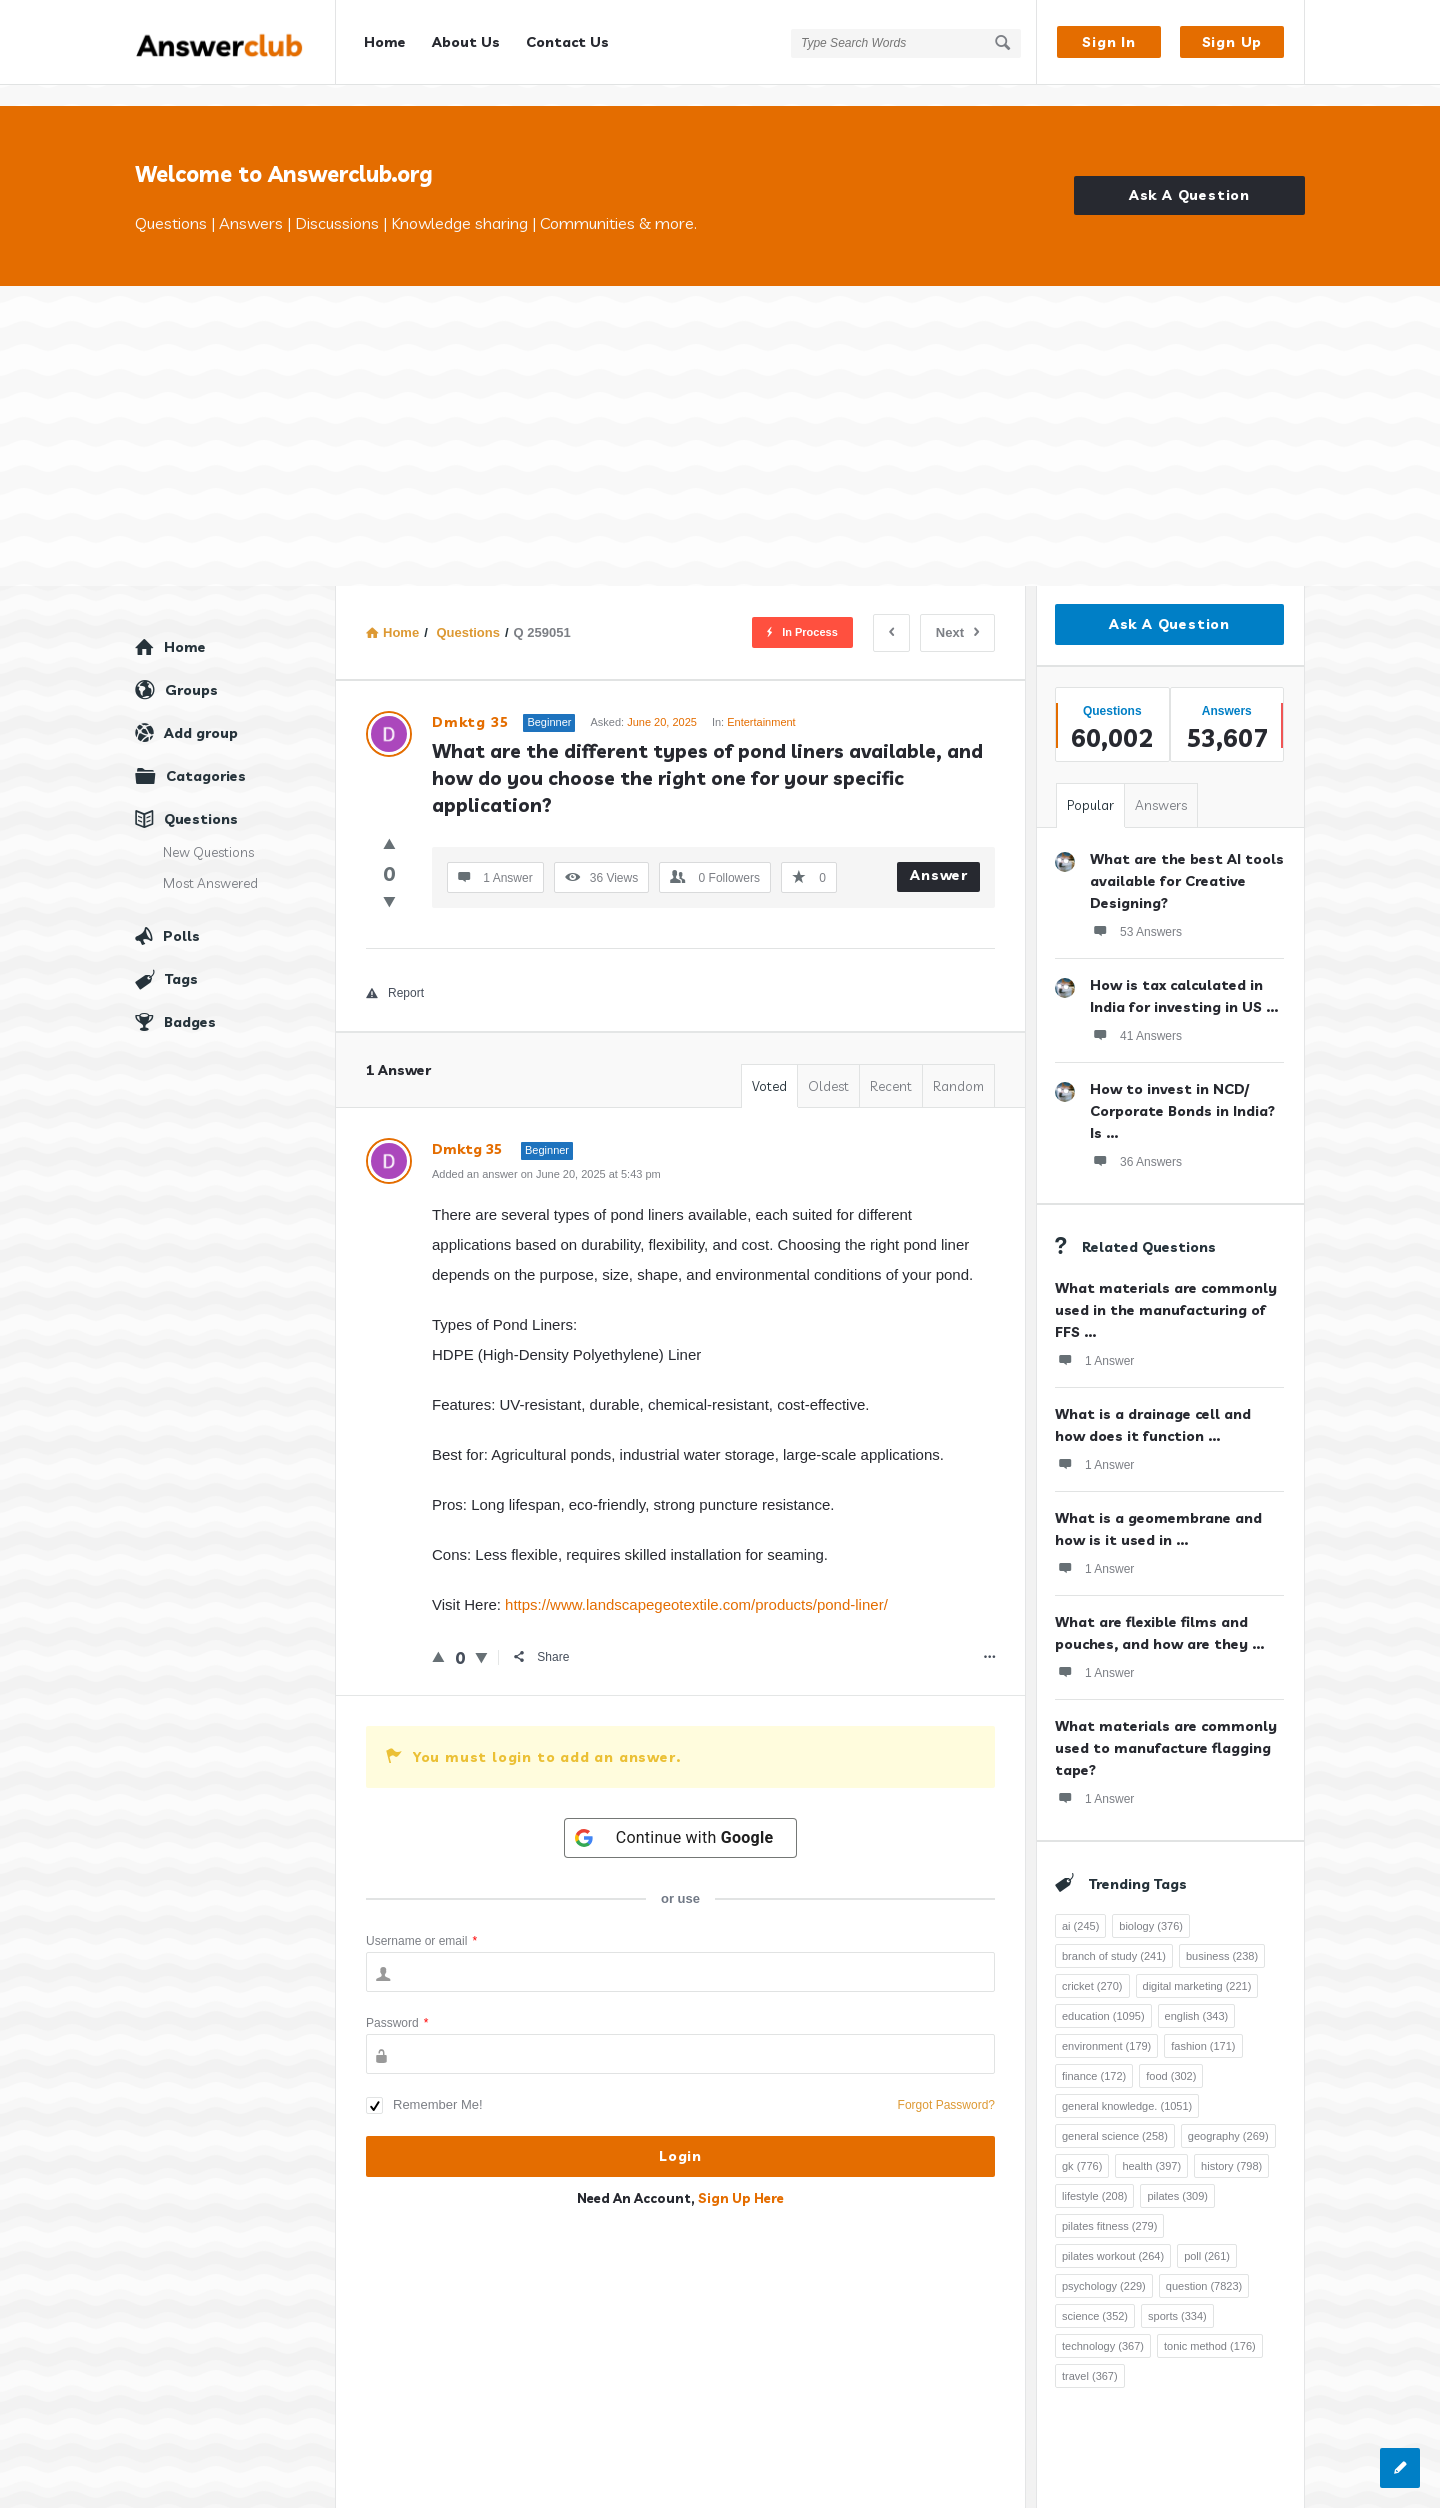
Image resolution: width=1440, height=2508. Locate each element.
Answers (1161, 784)
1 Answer (1094, 1339)
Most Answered (210, 862)
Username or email (421, 1920)
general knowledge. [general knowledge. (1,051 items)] (1127, 2085)
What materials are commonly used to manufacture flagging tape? (1166, 1727)
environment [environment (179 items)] (1106, 2025)
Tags (181, 958)
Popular (1090, 784)
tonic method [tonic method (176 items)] (1210, 2325)
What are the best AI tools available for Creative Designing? (1187, 860)
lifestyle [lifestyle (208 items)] (1094, 2175)
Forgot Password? (946, 2084)
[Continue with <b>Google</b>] (681, 1817)
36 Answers (1136, 1140)
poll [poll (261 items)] (1207, 2235)
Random (958, 1065)
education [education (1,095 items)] (1103, 1995)
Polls (181, 915)
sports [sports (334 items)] (1177, 2295)
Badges (190, 1001)
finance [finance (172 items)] (1094, 2055)
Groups (191, 669)
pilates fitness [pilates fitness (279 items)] (1109, 2205)
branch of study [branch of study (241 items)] (1114, 1935)
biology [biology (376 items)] (1151, 1905)
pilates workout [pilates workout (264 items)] (1113, 2235)
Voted (769, 1065)
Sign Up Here (741, 2177)
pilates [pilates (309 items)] (1177, 2175)
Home (385, 42)
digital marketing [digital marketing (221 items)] (1197, 1965)
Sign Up (1232, 42)
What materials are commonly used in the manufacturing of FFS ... (1166, 1289)
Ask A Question (1189, 175)
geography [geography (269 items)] (1228, 2115)
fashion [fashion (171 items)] (1203, 2025)
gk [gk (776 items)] (1082, 2145)
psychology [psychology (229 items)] (1104, 2265)
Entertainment (761, 701)
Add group (201, 712)
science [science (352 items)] (1095, 2295)
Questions (201, 798)
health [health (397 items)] (1151, 2145)
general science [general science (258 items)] (1115, 2115)
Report (395, 972)
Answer (939, 854)
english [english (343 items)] (1197, 1995)
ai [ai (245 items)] (1080, 1905)
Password (397, 2002)
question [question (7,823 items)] (1204, 2265)
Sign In (1109, 42)
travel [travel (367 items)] (1090, 2355)
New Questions (208, 831)
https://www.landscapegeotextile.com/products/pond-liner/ (696, 1583)
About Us (466, 42)
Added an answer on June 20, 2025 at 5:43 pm (546, 1153)
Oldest (828, 1065)
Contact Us (567, 42)
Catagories (206, 755)
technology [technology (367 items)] (1103, 2325)
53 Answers (1136, 910)
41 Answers (1136, 1014)
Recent (891, 1065)
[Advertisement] (720, 415)
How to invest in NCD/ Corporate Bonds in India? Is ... (1182, 1090)
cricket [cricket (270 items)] (1092, 1965)
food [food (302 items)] (1171, 2055)
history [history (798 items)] (1231, 2145)
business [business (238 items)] (1222, 1935)
